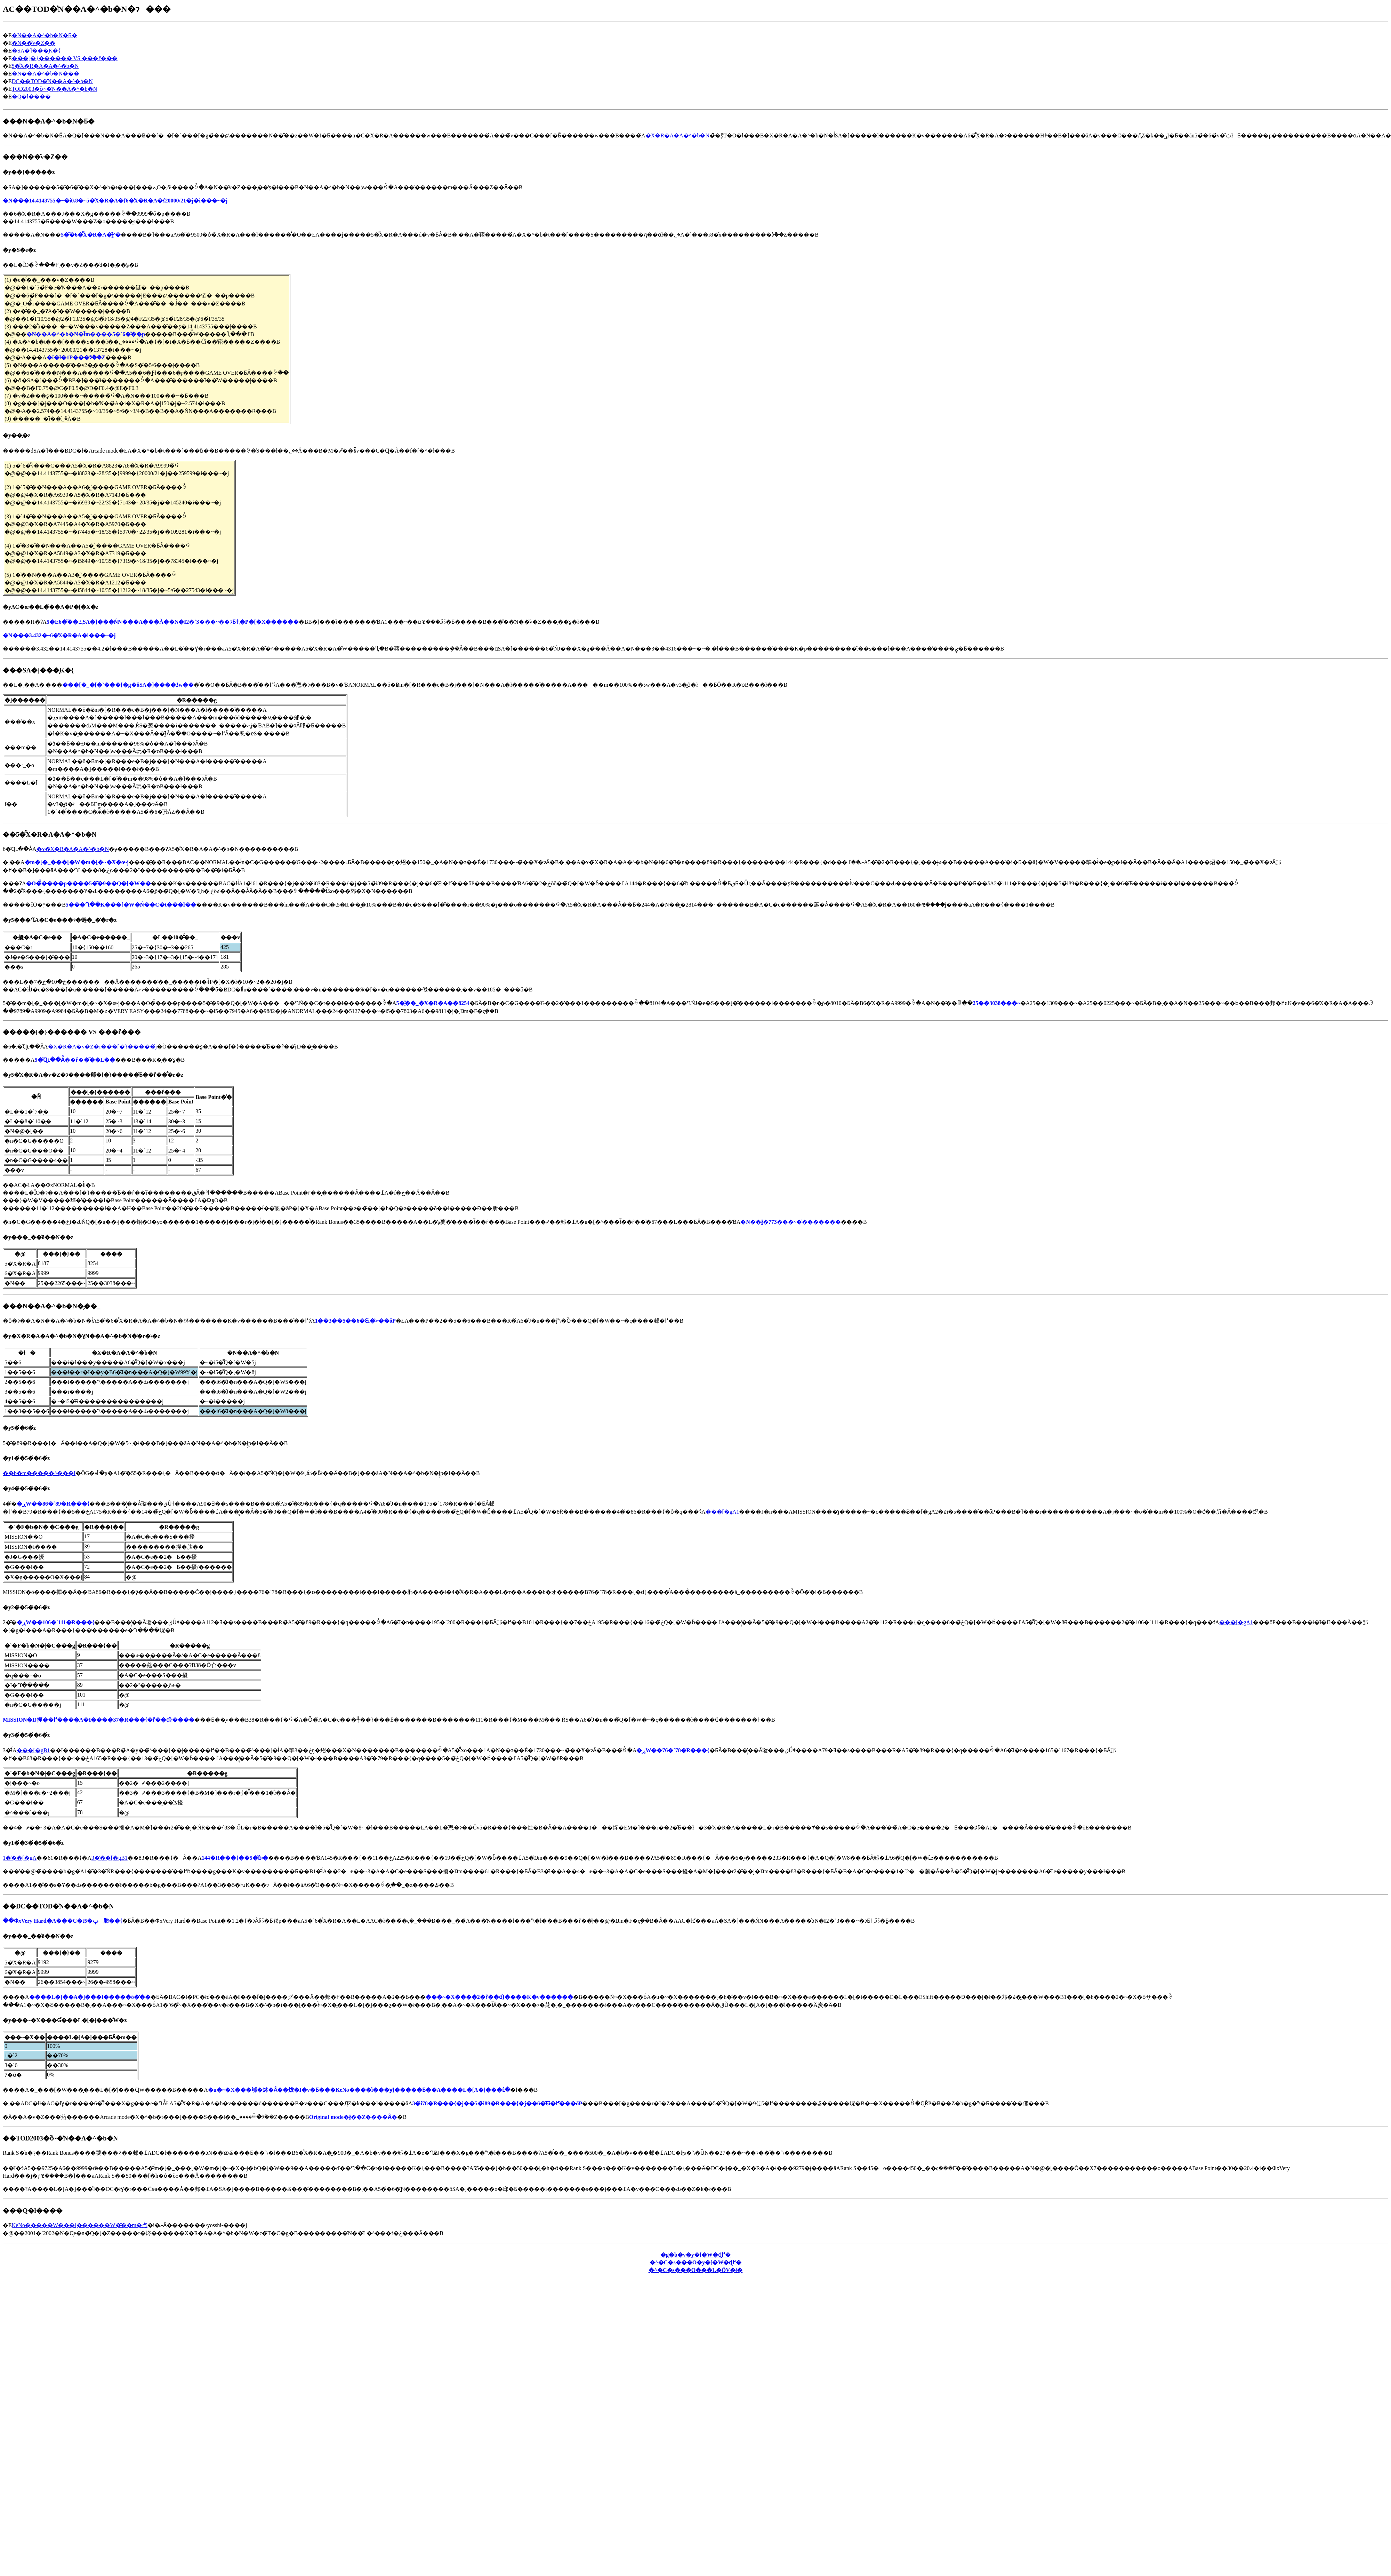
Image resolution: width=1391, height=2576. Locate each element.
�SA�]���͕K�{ (36, 51)
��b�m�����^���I (39, 1473)
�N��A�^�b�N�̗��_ (47, 74)
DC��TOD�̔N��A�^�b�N (52, 81)
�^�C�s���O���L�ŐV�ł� (696, 2270)
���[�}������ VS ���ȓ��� (65, 58)
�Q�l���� (31, 96)
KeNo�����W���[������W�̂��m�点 (79, 2225)
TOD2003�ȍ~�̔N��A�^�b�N (54, 89)
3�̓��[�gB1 (109, 1858)
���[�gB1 (33, 1750)
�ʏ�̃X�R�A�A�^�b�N (73, 849)
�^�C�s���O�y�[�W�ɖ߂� (696, 2262)
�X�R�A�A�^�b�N (677, 135)
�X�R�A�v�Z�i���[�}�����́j (102, 1047)
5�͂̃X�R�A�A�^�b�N (45, 66)
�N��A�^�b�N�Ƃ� (44, 35)
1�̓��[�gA (20, 1858)
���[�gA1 (722, 1512)
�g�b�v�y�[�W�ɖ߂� (695, 2255)
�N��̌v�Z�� (33, 43)
